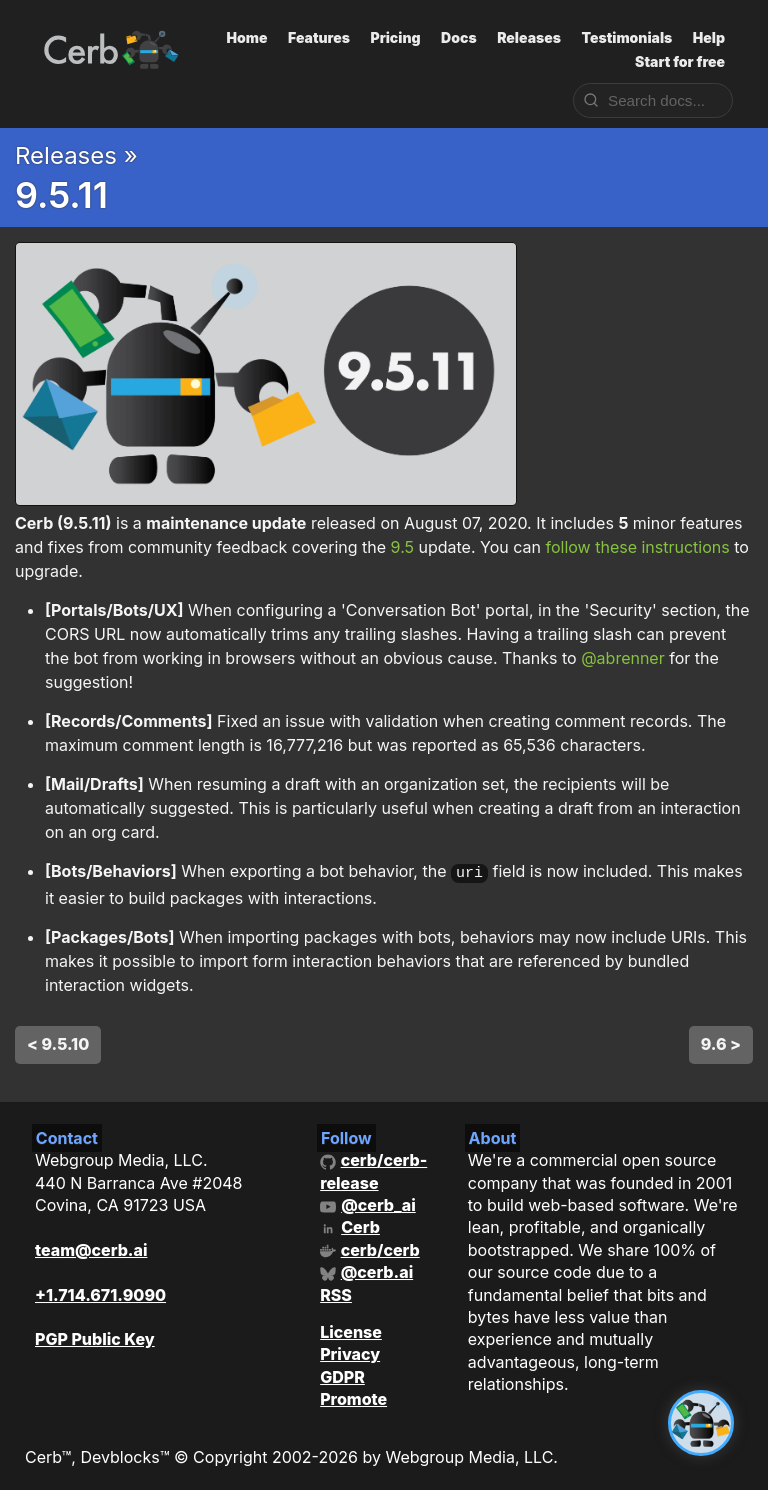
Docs (459, 37)
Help (709, 37)
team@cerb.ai (91, 1247)
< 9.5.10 (58, 1041)
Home (247, 37)
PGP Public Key (95, 1337)
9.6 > (721, 1041)
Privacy (350, 1352)
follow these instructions (637, 547)
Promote (353, 1397)
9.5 (402, 547)
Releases (529, 37)
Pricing (395, 37)
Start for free (680, 61)
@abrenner (623, 658)
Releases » (76, 155)
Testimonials (626, 37)
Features (319, 37)
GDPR (342, 1374)
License (351, 1330)
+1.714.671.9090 (100, 1292)
